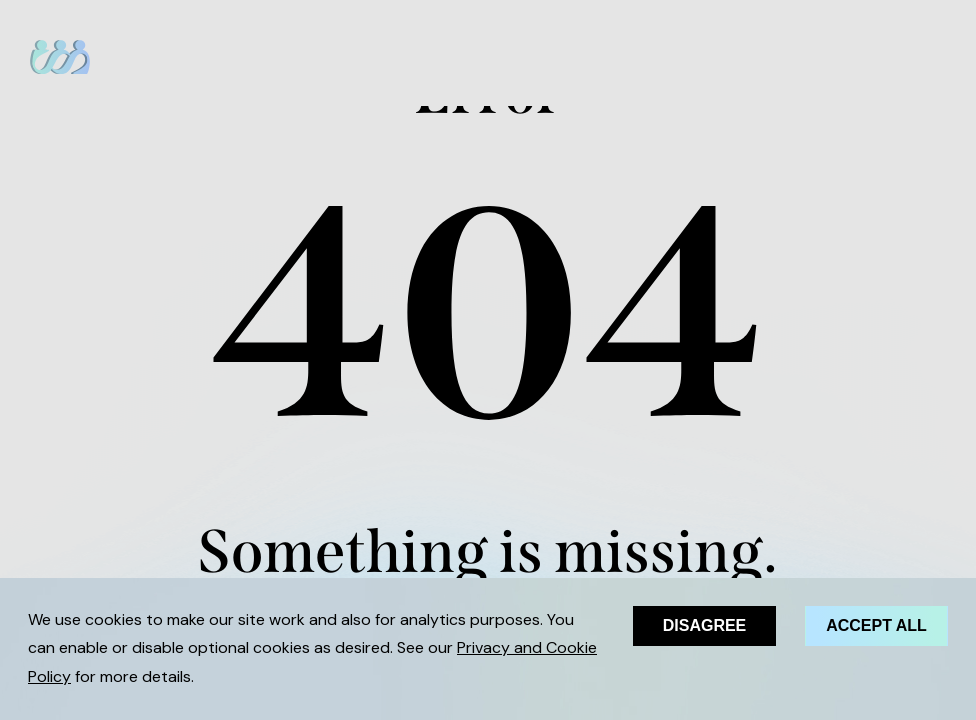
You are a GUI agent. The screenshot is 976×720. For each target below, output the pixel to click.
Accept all (876, 625)
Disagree (705, 625)
